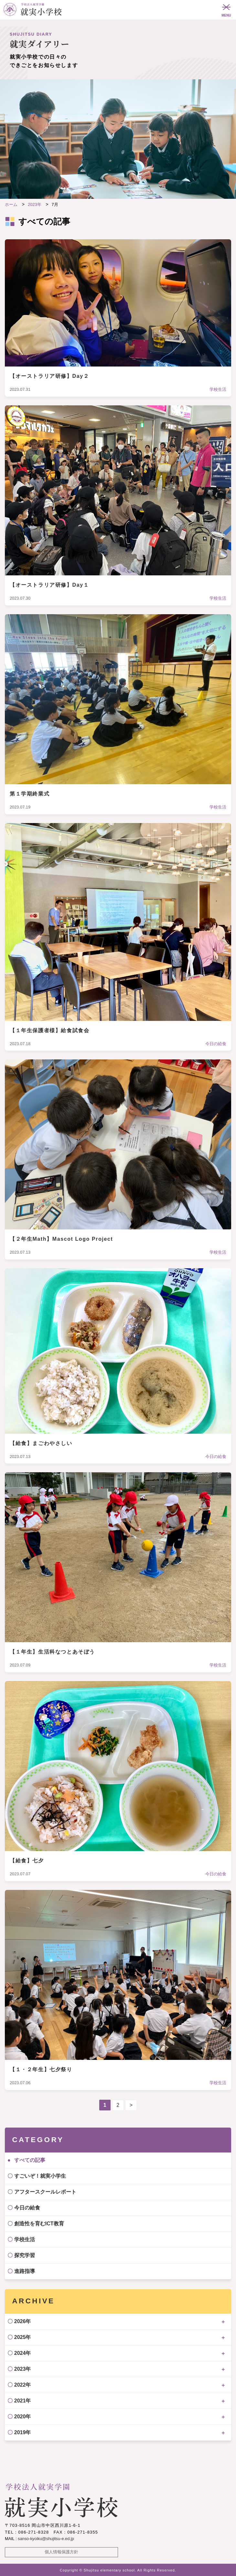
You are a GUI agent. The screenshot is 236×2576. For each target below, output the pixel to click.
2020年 (22, 2416)
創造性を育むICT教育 (39, 2223)
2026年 (22, 2321)
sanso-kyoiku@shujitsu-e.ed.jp (46, 2538)
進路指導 (24, 2271)
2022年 (22, 2385)
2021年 (22, 2400)
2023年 (22, 2369)
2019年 (22, 2432)
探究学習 (24, 2255)
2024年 (22, 2353)
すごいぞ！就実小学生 (40, 2176)
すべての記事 (29, 2160)
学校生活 (24, 2239)
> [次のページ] (131, 2105)
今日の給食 (27, 2207)
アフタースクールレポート (45, 2192)
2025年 (22, 2337)
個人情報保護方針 (61, 2551)
